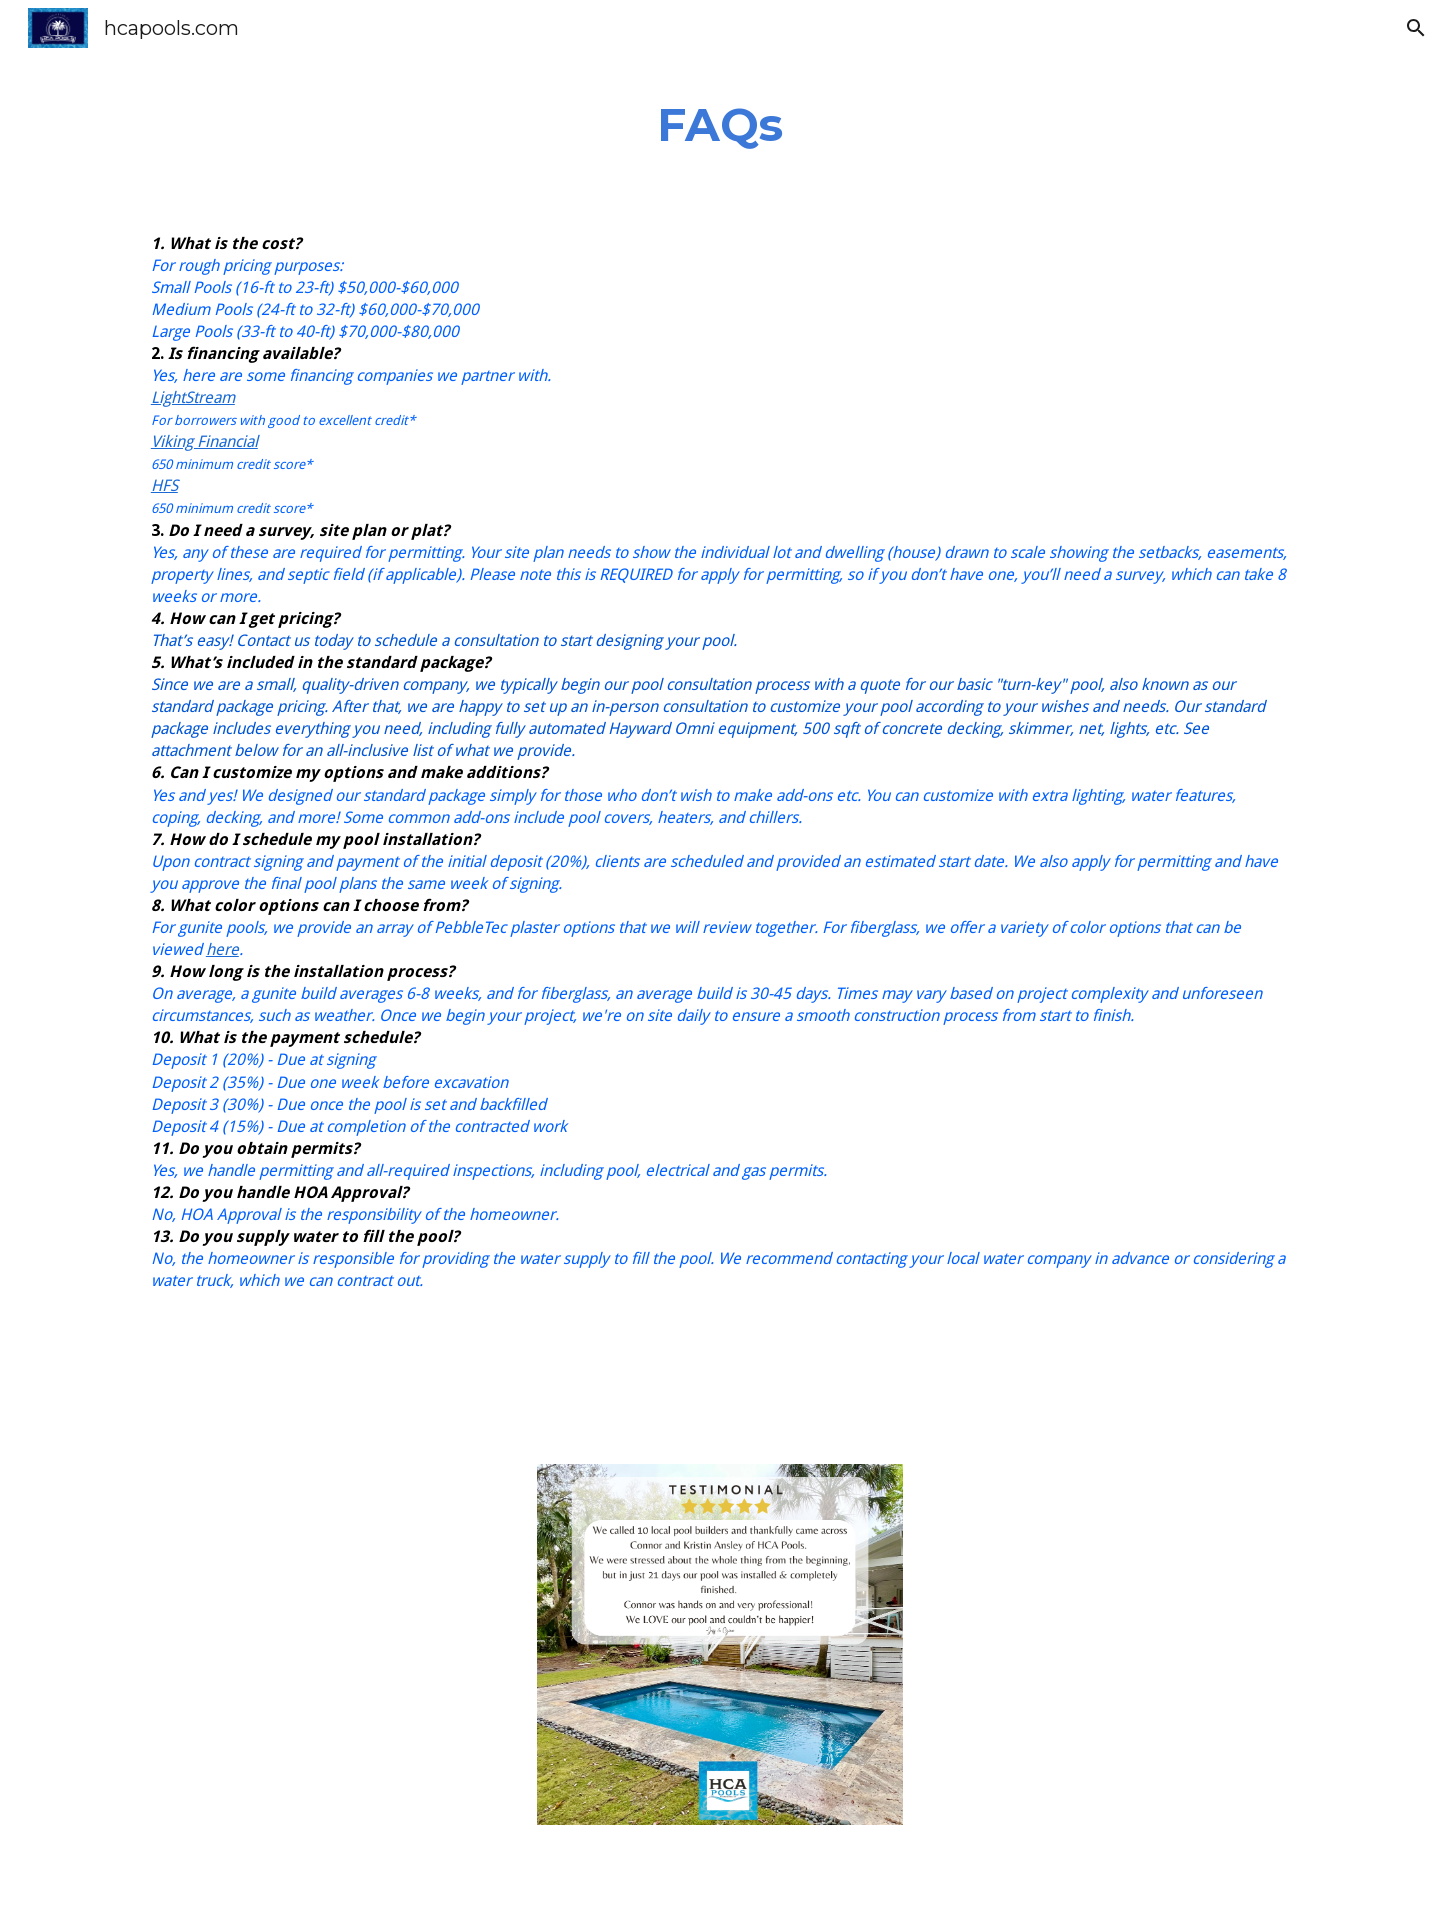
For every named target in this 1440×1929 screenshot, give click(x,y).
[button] (1416, 28)
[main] (720, 125)
